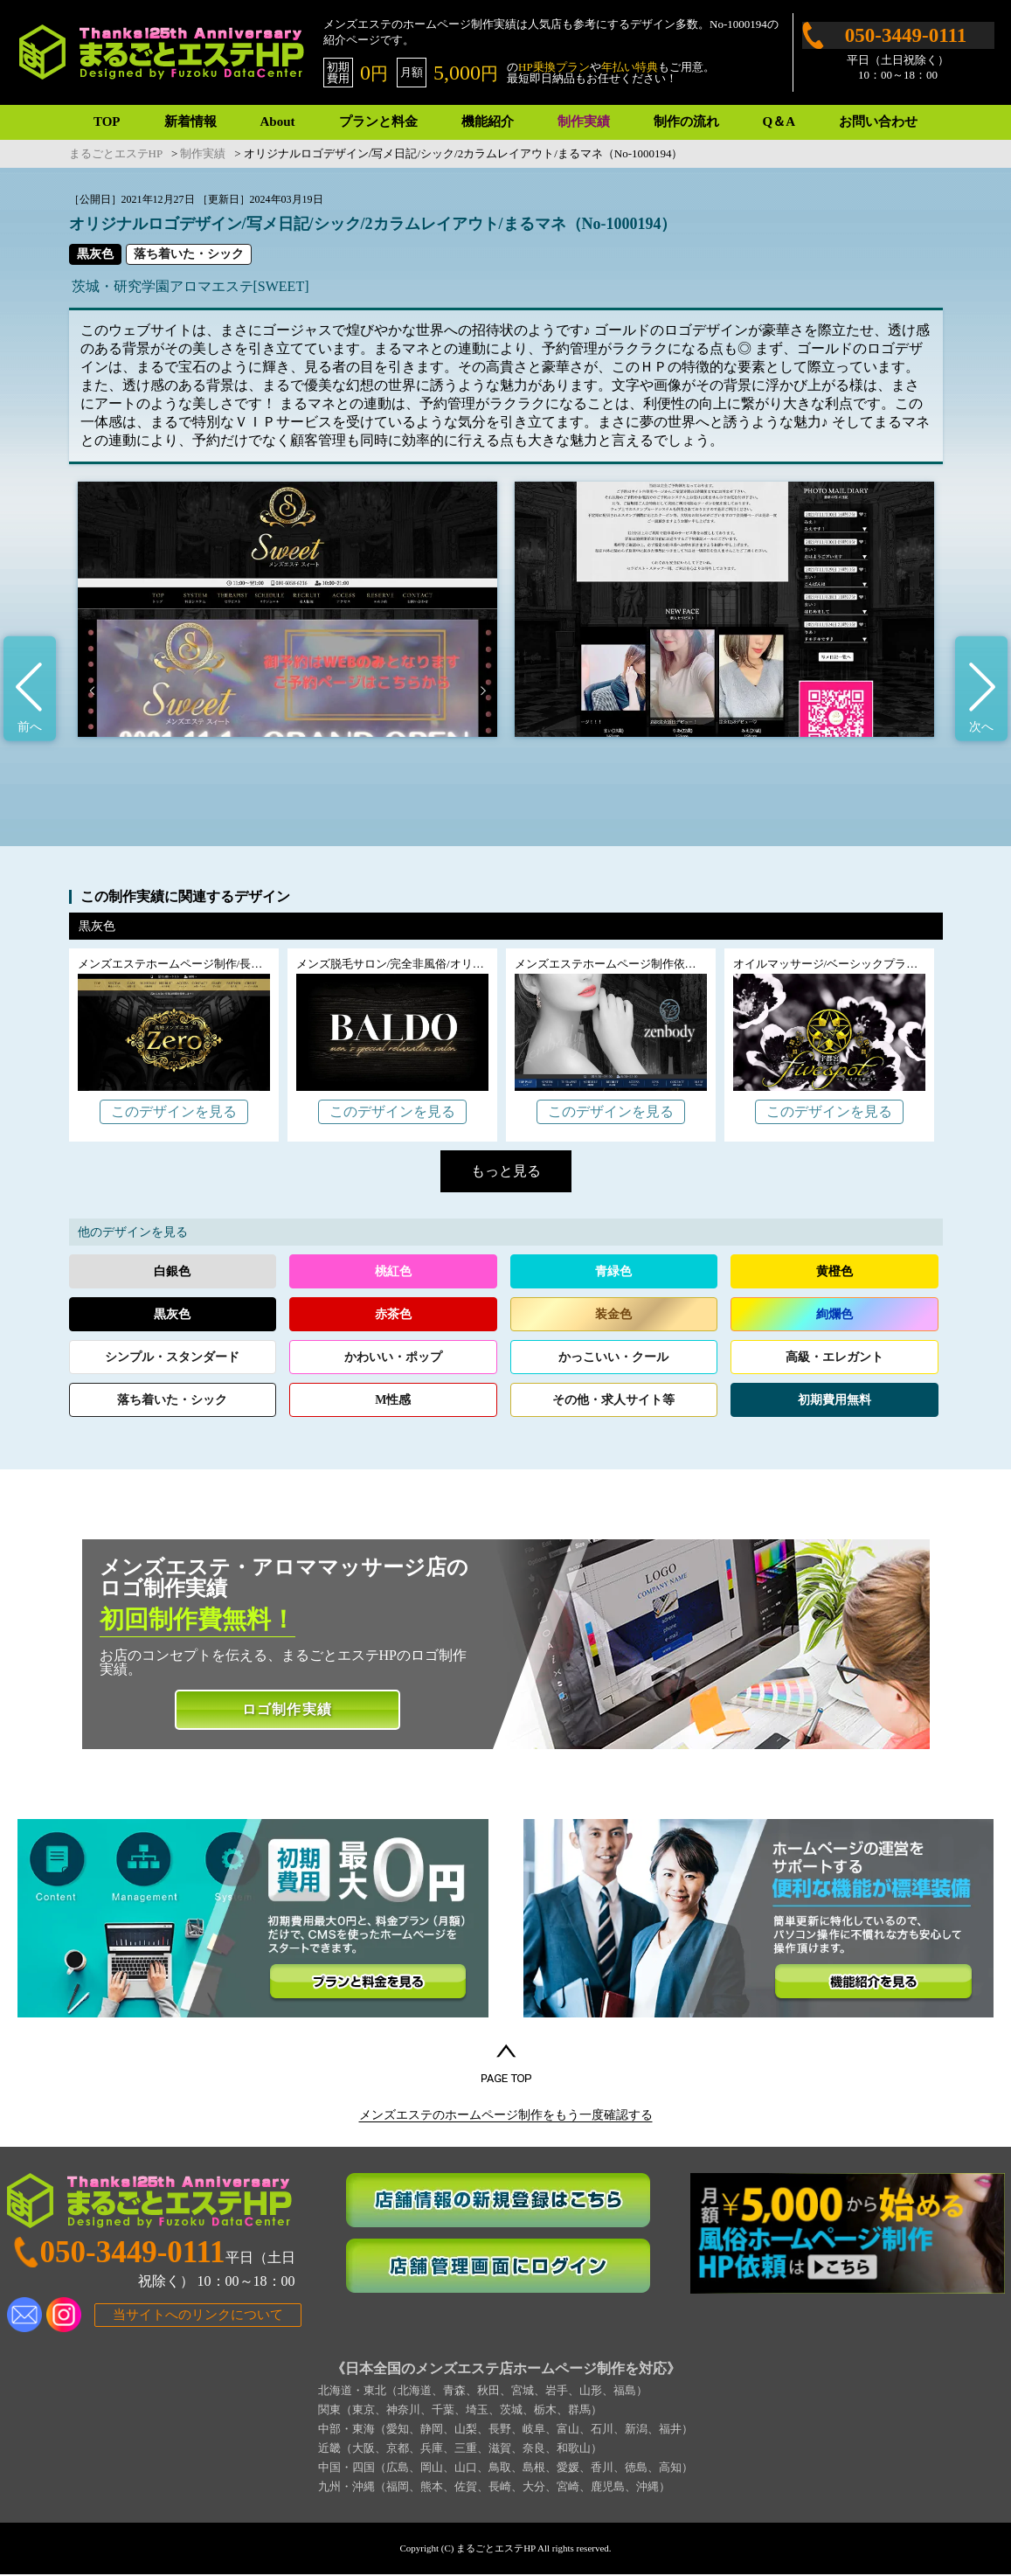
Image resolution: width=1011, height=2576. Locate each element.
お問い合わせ (878, 121)
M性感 (393, 1399)
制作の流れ (686, 121)
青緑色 (613, 1271)
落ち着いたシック (172, 1399)
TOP (107, 121)
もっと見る (506, 1170)
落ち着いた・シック (189, 253)
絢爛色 (834, 1314)
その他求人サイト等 (613, 1399)
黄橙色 (834, 1271)
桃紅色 (393, 1271)
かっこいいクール (613, 1357)
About (277, 121)
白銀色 (172, 1271)
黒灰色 (95, 253)
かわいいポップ (393, 1357)
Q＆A (779, 121)
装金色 (613, 1314)
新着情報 (190, 121)
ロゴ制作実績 (287, 1709)
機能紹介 (487, 121)
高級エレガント (834, 1357)
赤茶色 (393, 1314)
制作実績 (583, 121)
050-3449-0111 (905, 35)
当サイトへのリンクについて (198, 2316)
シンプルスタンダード (172, 1357)
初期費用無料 (834, 1399)
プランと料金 (378, 121)
